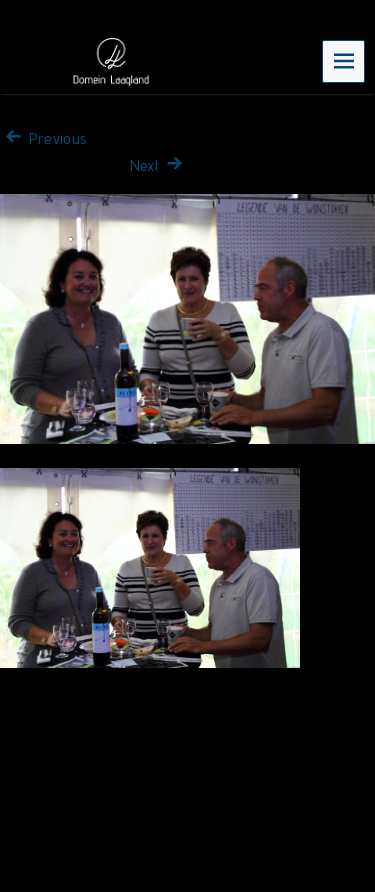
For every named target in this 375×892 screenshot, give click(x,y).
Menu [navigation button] (344, 60)
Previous (43, 138)
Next (159, 165)
